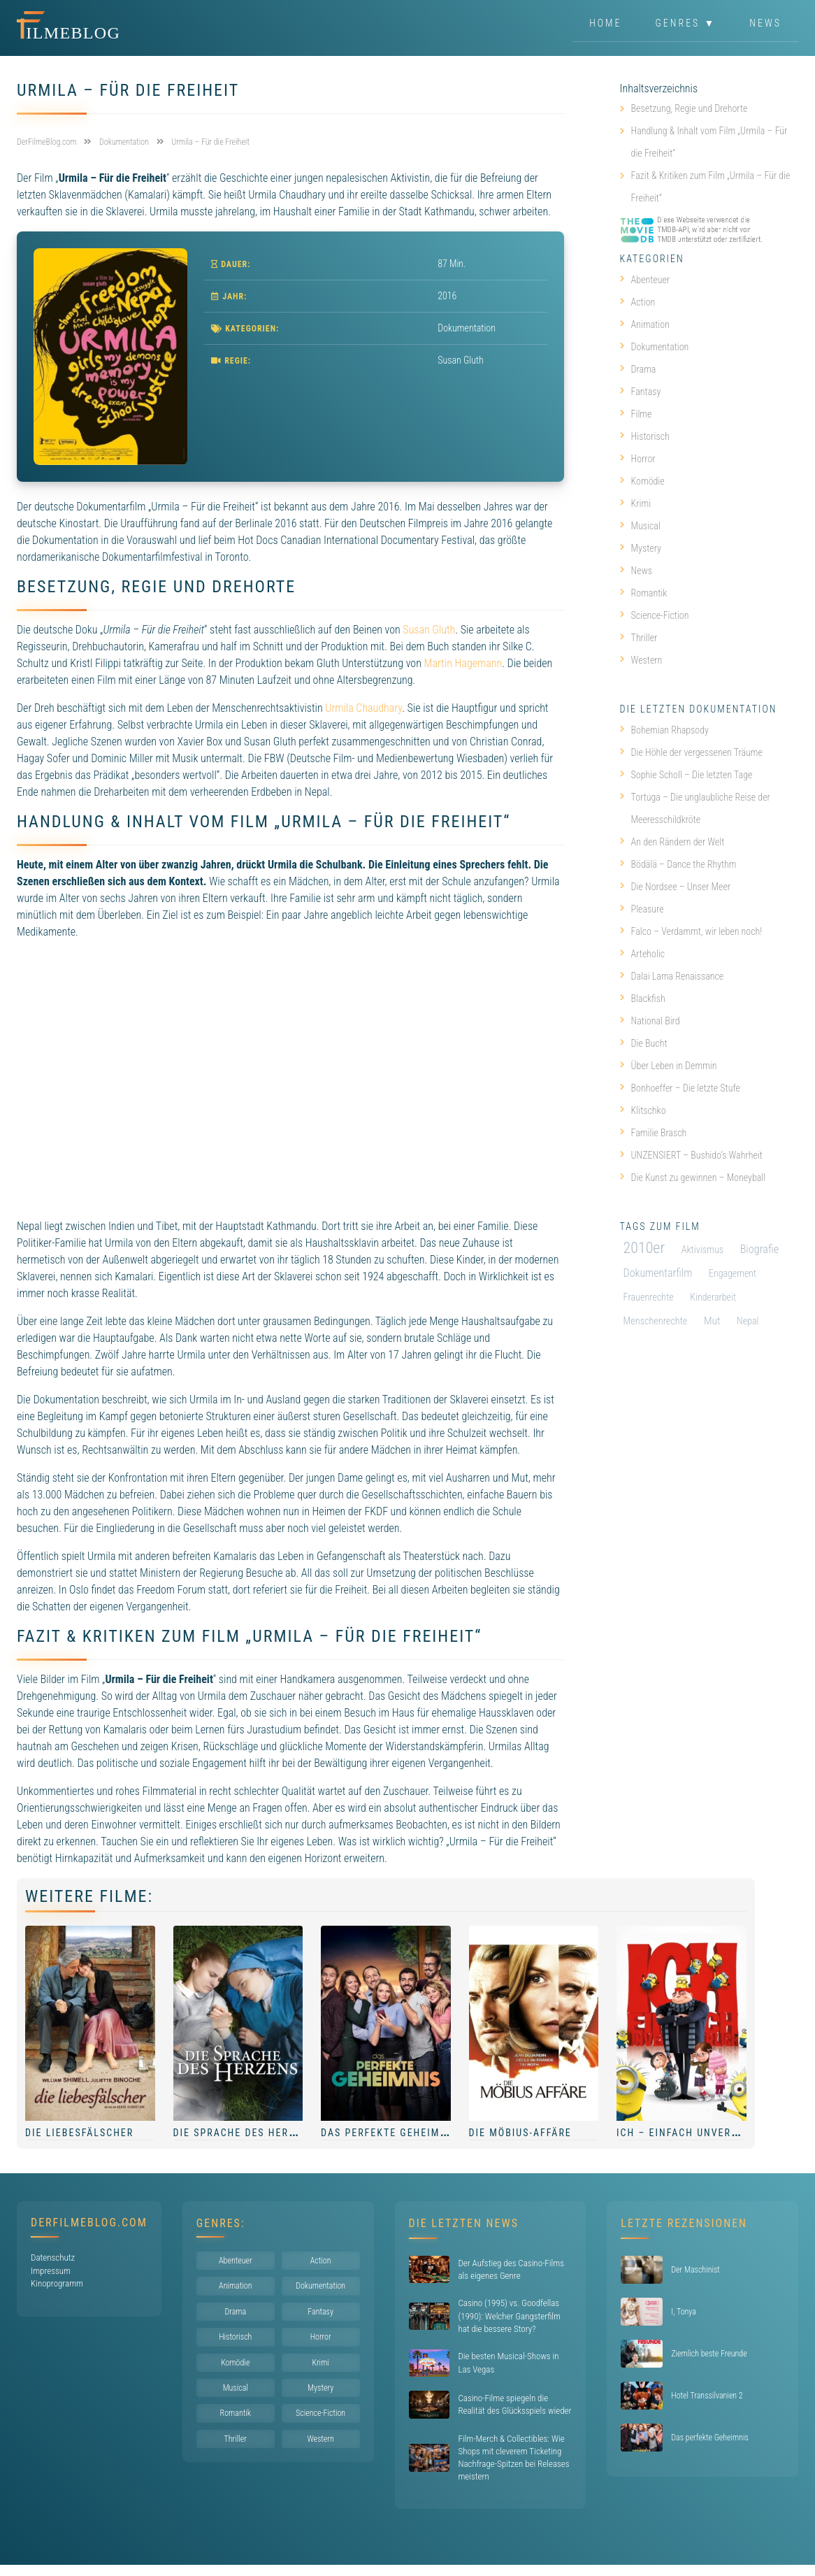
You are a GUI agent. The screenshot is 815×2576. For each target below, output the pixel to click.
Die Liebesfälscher (79, 2132)
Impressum (51, 2271)
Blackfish (642, 998)
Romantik (644, 593)
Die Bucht (644, 1043)
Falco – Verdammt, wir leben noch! (691, 931)
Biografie (759, 1249)
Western (641, 660)
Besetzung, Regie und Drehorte (689, 108)
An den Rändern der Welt (672, 841)
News (765, 23)
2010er (644, 1248)
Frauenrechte (648, 1297)
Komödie (642, 481)
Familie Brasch (653, 1132)
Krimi (635, 503)
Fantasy (640, 391)
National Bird (650, 1020)
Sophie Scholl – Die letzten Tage (686, 774)
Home (605, 23)
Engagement (732, 1273)
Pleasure (642, 909)
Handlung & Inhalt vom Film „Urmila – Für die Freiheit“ (709, 142)
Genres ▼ (686, 23)
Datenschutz (53, 2257)
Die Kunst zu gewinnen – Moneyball (693, 1177)
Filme (636, 414)
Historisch (645, 436)
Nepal (747, 1320)
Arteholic (642, 953)
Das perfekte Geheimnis (389, 2132)
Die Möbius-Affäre (520, 2132)
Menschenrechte (655, 1320)
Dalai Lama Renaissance (672, 976)
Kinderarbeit (713, 1297)
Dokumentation (467, 328)
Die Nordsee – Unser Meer (675, 886)
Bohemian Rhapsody (664, 730)
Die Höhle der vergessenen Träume (691, 752)
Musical (640, 525)
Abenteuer (645, 279)
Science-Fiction (654, 615)
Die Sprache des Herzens (244, 2132)
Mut (712, 1321)
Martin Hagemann (463, 663)
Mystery (640, 548)
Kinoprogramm (57, 2283)
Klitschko (643, 1110)
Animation (645, 324)
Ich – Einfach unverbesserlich (705, 2132)
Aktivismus (702, 1249)
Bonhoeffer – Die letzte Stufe (680, 1088)
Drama (638, 369)
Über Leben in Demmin (668, 1065)
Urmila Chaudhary (363, 708)
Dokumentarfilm (658, 1273)
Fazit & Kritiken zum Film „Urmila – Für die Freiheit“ (711, 186)
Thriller (639, 637)
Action (638, 302)
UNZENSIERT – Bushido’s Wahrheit (691, 1155)
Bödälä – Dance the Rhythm (678, 864)
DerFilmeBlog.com (89, 2222)
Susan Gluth (429, 629)
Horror (638, 458)
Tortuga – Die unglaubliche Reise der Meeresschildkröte (695, 808)
